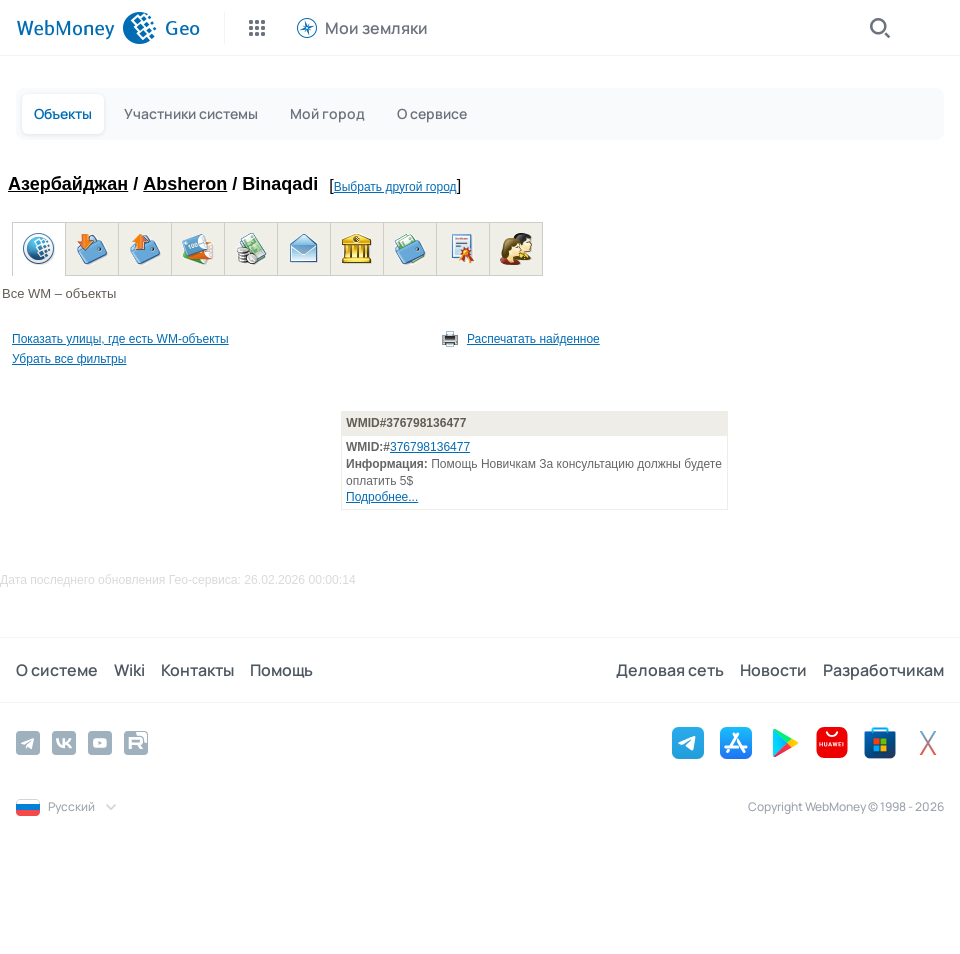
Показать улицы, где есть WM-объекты (120, 339)
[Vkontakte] (64, 743)
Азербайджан (68, 184)
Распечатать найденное (533, 339)
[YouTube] (100, 743)
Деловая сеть (670, 670)
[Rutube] (136, 743)
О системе (57, 670)
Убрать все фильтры (69, 359)
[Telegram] (28, 743)
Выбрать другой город (395, 187)
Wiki (129, 670)
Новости (773, 670)
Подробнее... (382, 497)
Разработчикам (883, 670)
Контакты (197, 670)
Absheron (185, 184)
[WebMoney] (86, 28)
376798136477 (430, 447)
